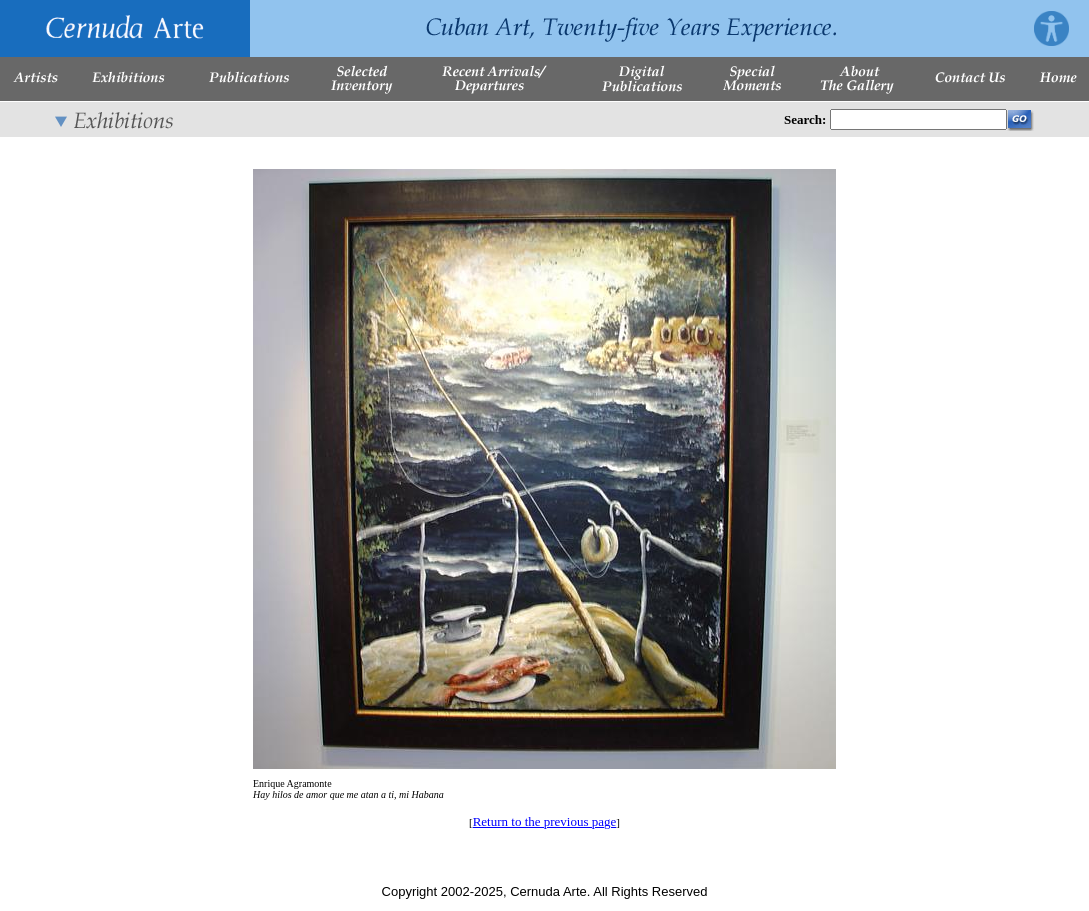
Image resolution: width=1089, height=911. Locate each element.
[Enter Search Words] (918, 119)
